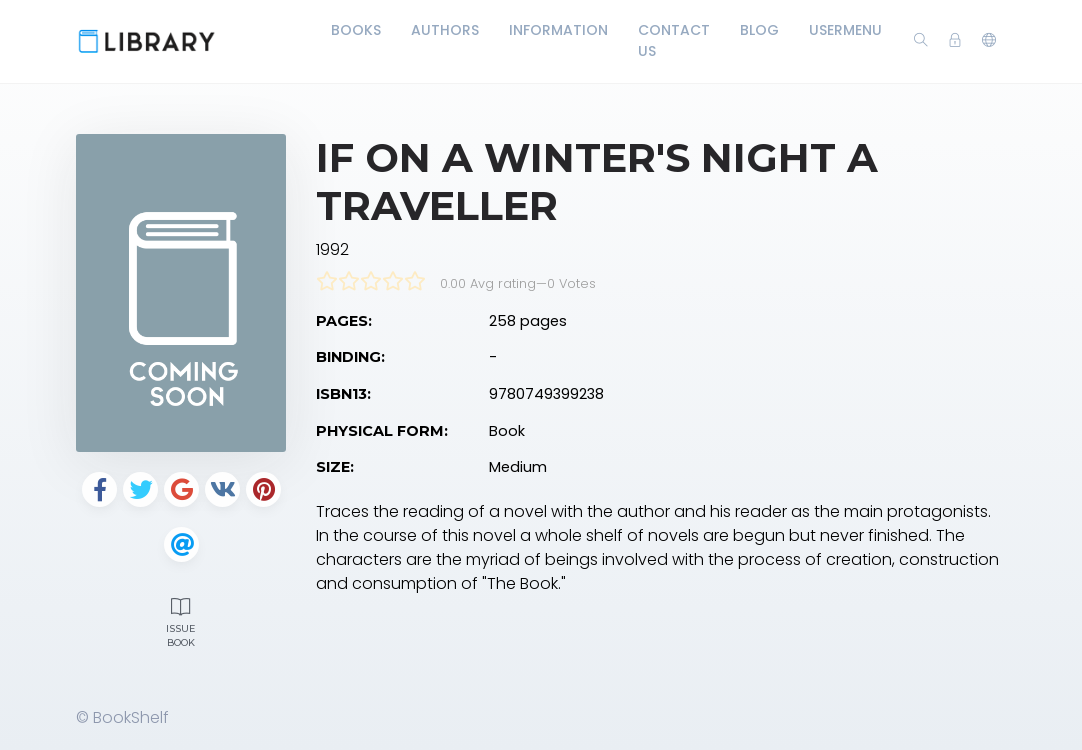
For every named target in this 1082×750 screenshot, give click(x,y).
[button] (989, 41)
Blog (759, 30)
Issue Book (181, 620)
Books (356, 30)
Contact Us (674, 40)
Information (558, 30)
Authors (445, 30)
